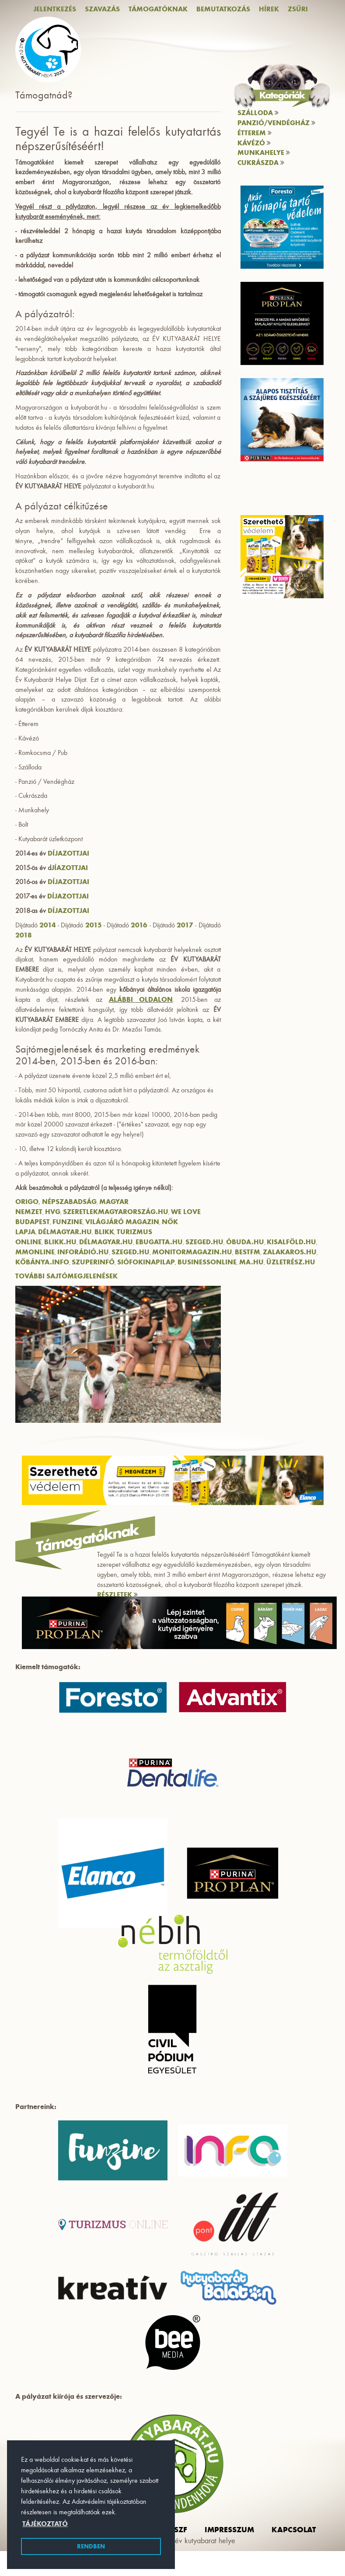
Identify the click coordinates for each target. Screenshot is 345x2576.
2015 (93, 925)
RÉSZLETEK (117, 1594)
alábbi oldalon (141, 999)
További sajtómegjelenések (66, 1276)
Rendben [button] (91, 2546)
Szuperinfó (93, 1262)
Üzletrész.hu (290, 1262)
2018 (23, 935)
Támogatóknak (158, 9)
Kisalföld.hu (291, 1242)
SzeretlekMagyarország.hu (115, 1211)
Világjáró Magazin (122, 1222)
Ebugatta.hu (159, 1242)
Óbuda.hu (245, 1242)
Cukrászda (260, 162)
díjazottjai (68, 853)
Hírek (269, 9)
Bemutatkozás (223, 9)
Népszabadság (69, 1201)
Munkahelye (263, 152)
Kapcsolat (294, 2529)
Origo (26, 1201)
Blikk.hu (60, 1242)
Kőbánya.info (42, 1262)
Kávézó (254, 143)
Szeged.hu (204, 1242)
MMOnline (35, 1252)
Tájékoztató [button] (45, 2524)
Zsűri (298, 9)
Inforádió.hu (83, 1252)
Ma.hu (251, 1262)
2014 (47, 925)
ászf (177, 2529)
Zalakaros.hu (290, 1252)
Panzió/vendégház (276, 123)
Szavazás (102, 9)
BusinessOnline (207, 1262)
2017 (185, 925)
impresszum (229, 2529)
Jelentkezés (54, 9)
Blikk (104, 1232)
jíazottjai (69, 867)
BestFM (247, 1252)
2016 (139, 925)
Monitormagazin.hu (192, 1252)
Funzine (67, 1222)
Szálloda (258, 113)
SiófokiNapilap (146, 1262)
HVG (52, 1211)
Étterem (254, 133)
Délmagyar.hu (65, 1232)
